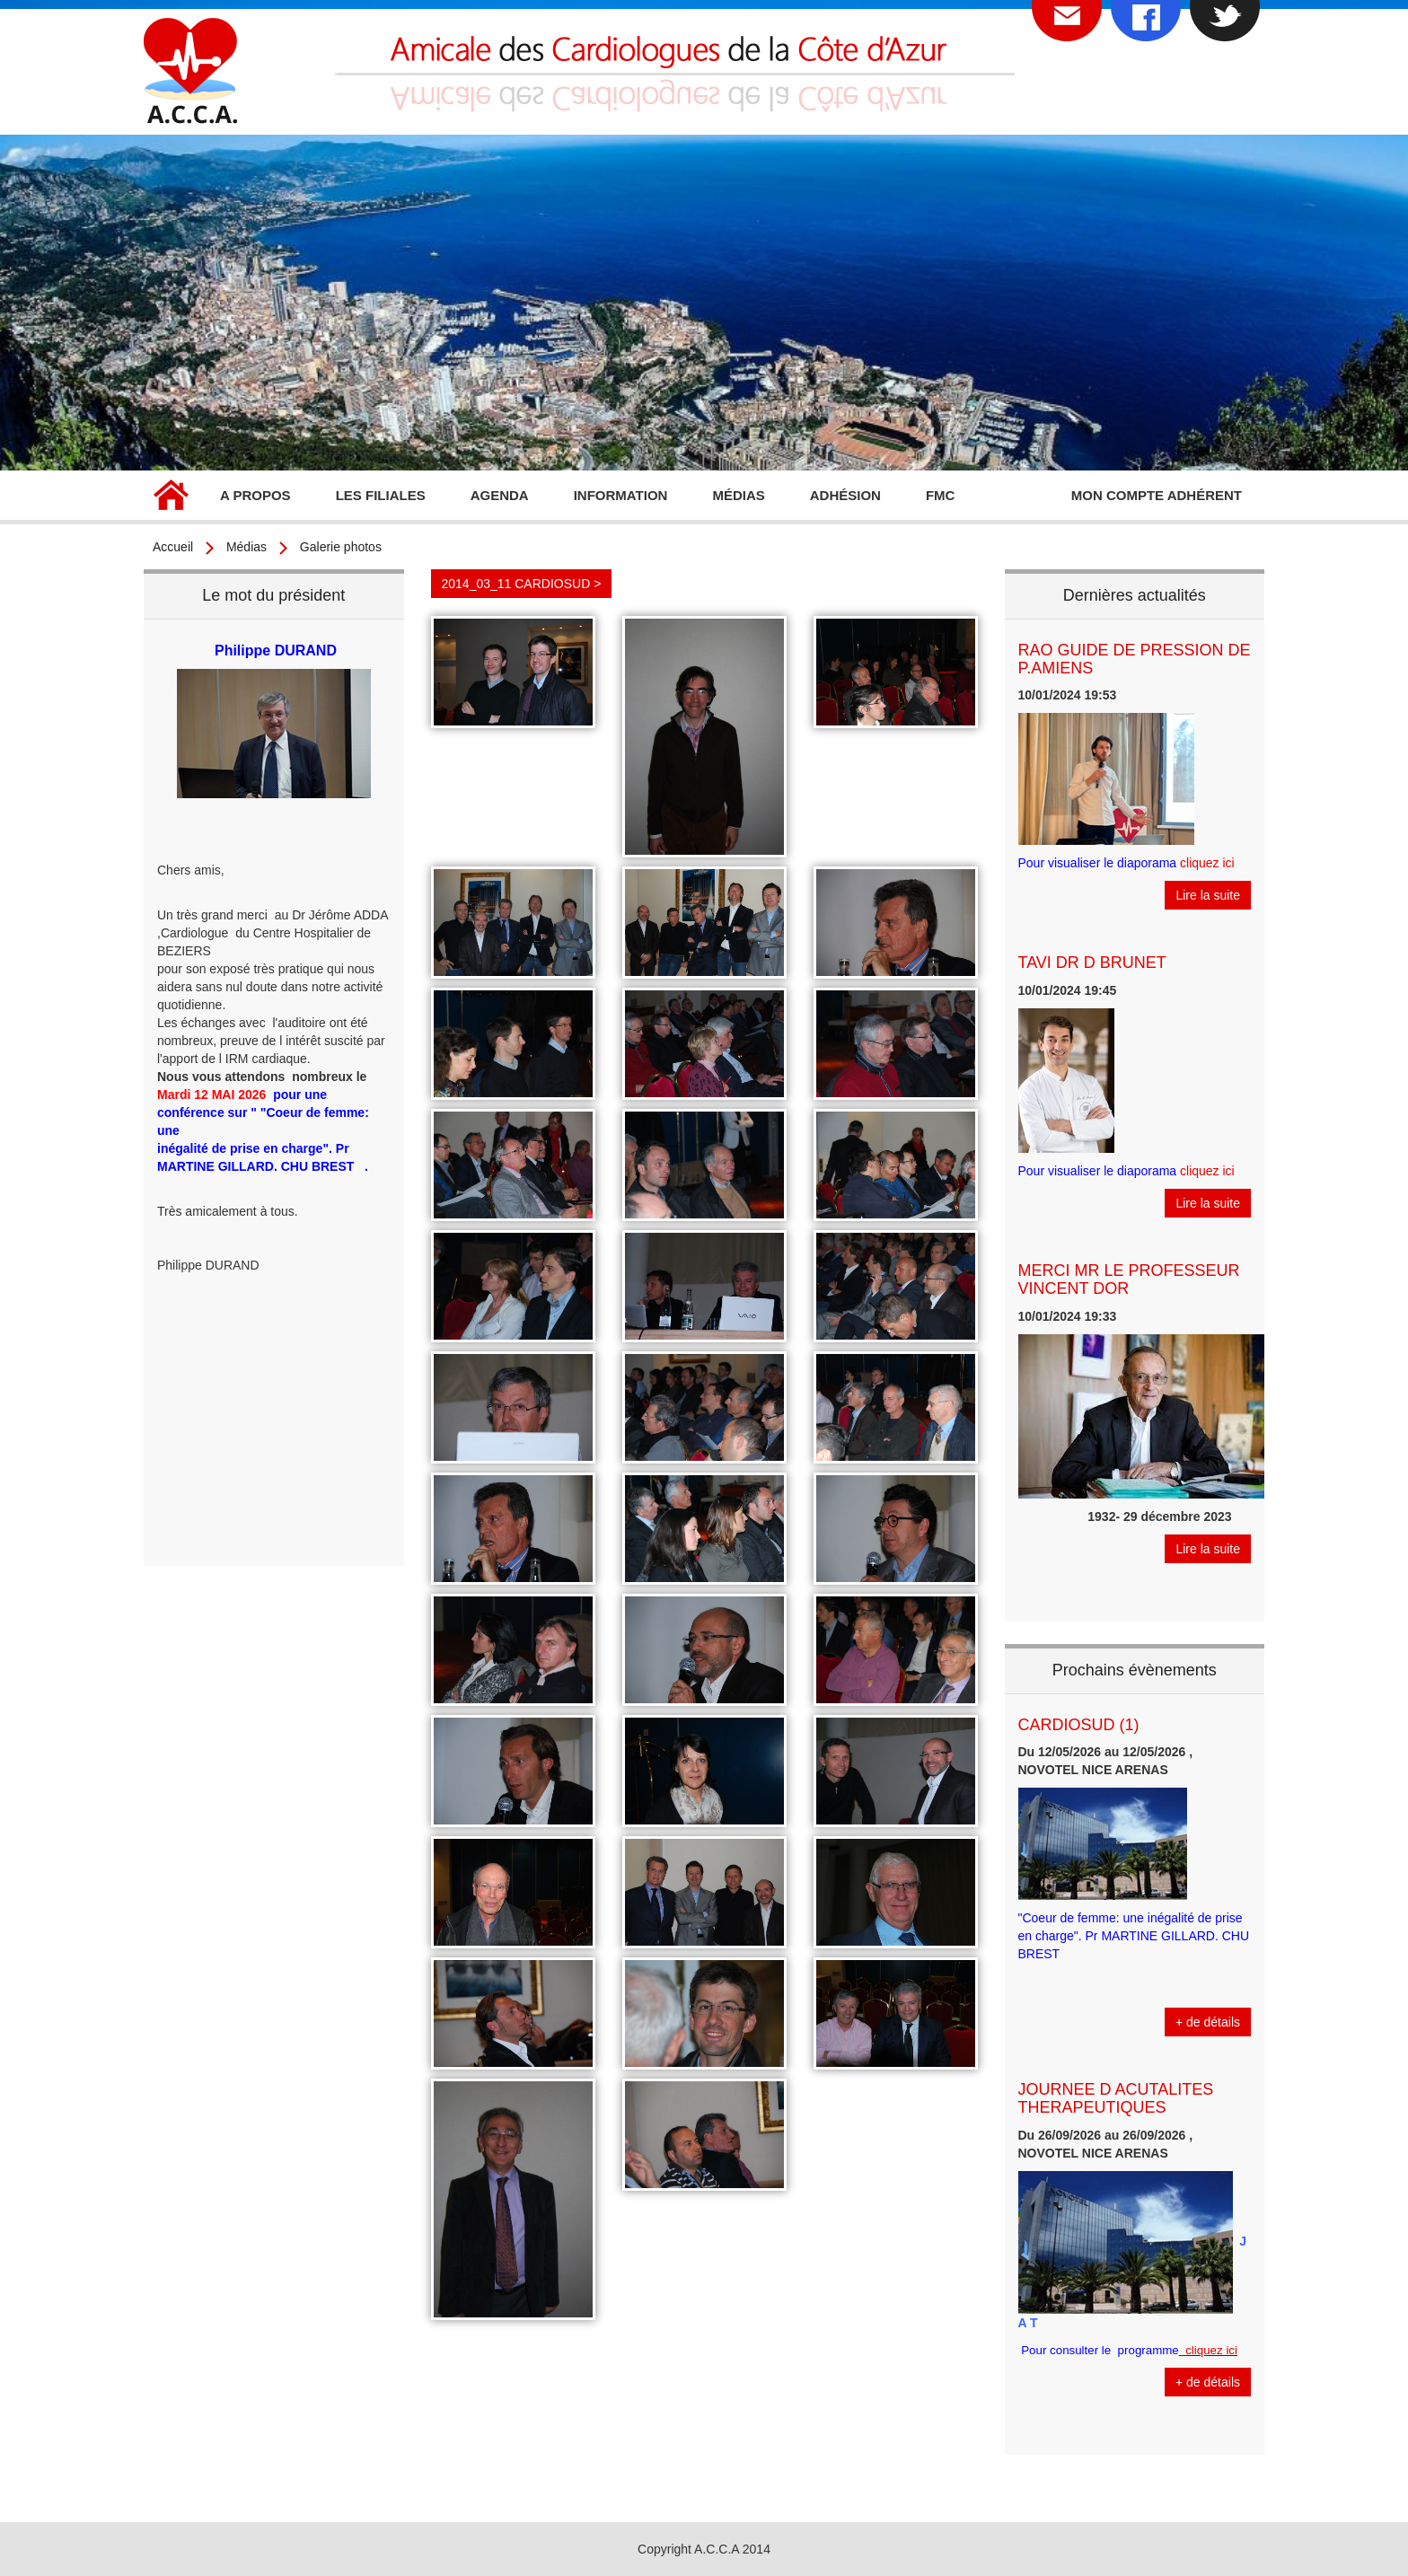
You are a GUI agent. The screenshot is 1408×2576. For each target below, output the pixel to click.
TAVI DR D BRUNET (1092, 962)
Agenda (500, 495)
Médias (738, 495)
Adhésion (845, 495)
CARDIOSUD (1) (1079, 1725)
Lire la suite (1207, 895)
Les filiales (381, 495)
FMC (940, 495)
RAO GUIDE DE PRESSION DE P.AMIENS (1134, 659)
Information (621, 495)
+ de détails (1207, 2022)
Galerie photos (341, 547)
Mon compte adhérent (1156, 495)
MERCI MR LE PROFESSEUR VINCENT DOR (1129, 1279)
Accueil (171, 497)
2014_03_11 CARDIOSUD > (522, 583)
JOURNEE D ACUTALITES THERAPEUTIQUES (1116, 2098)
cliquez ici (1207, 863)
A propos (255, 495)
